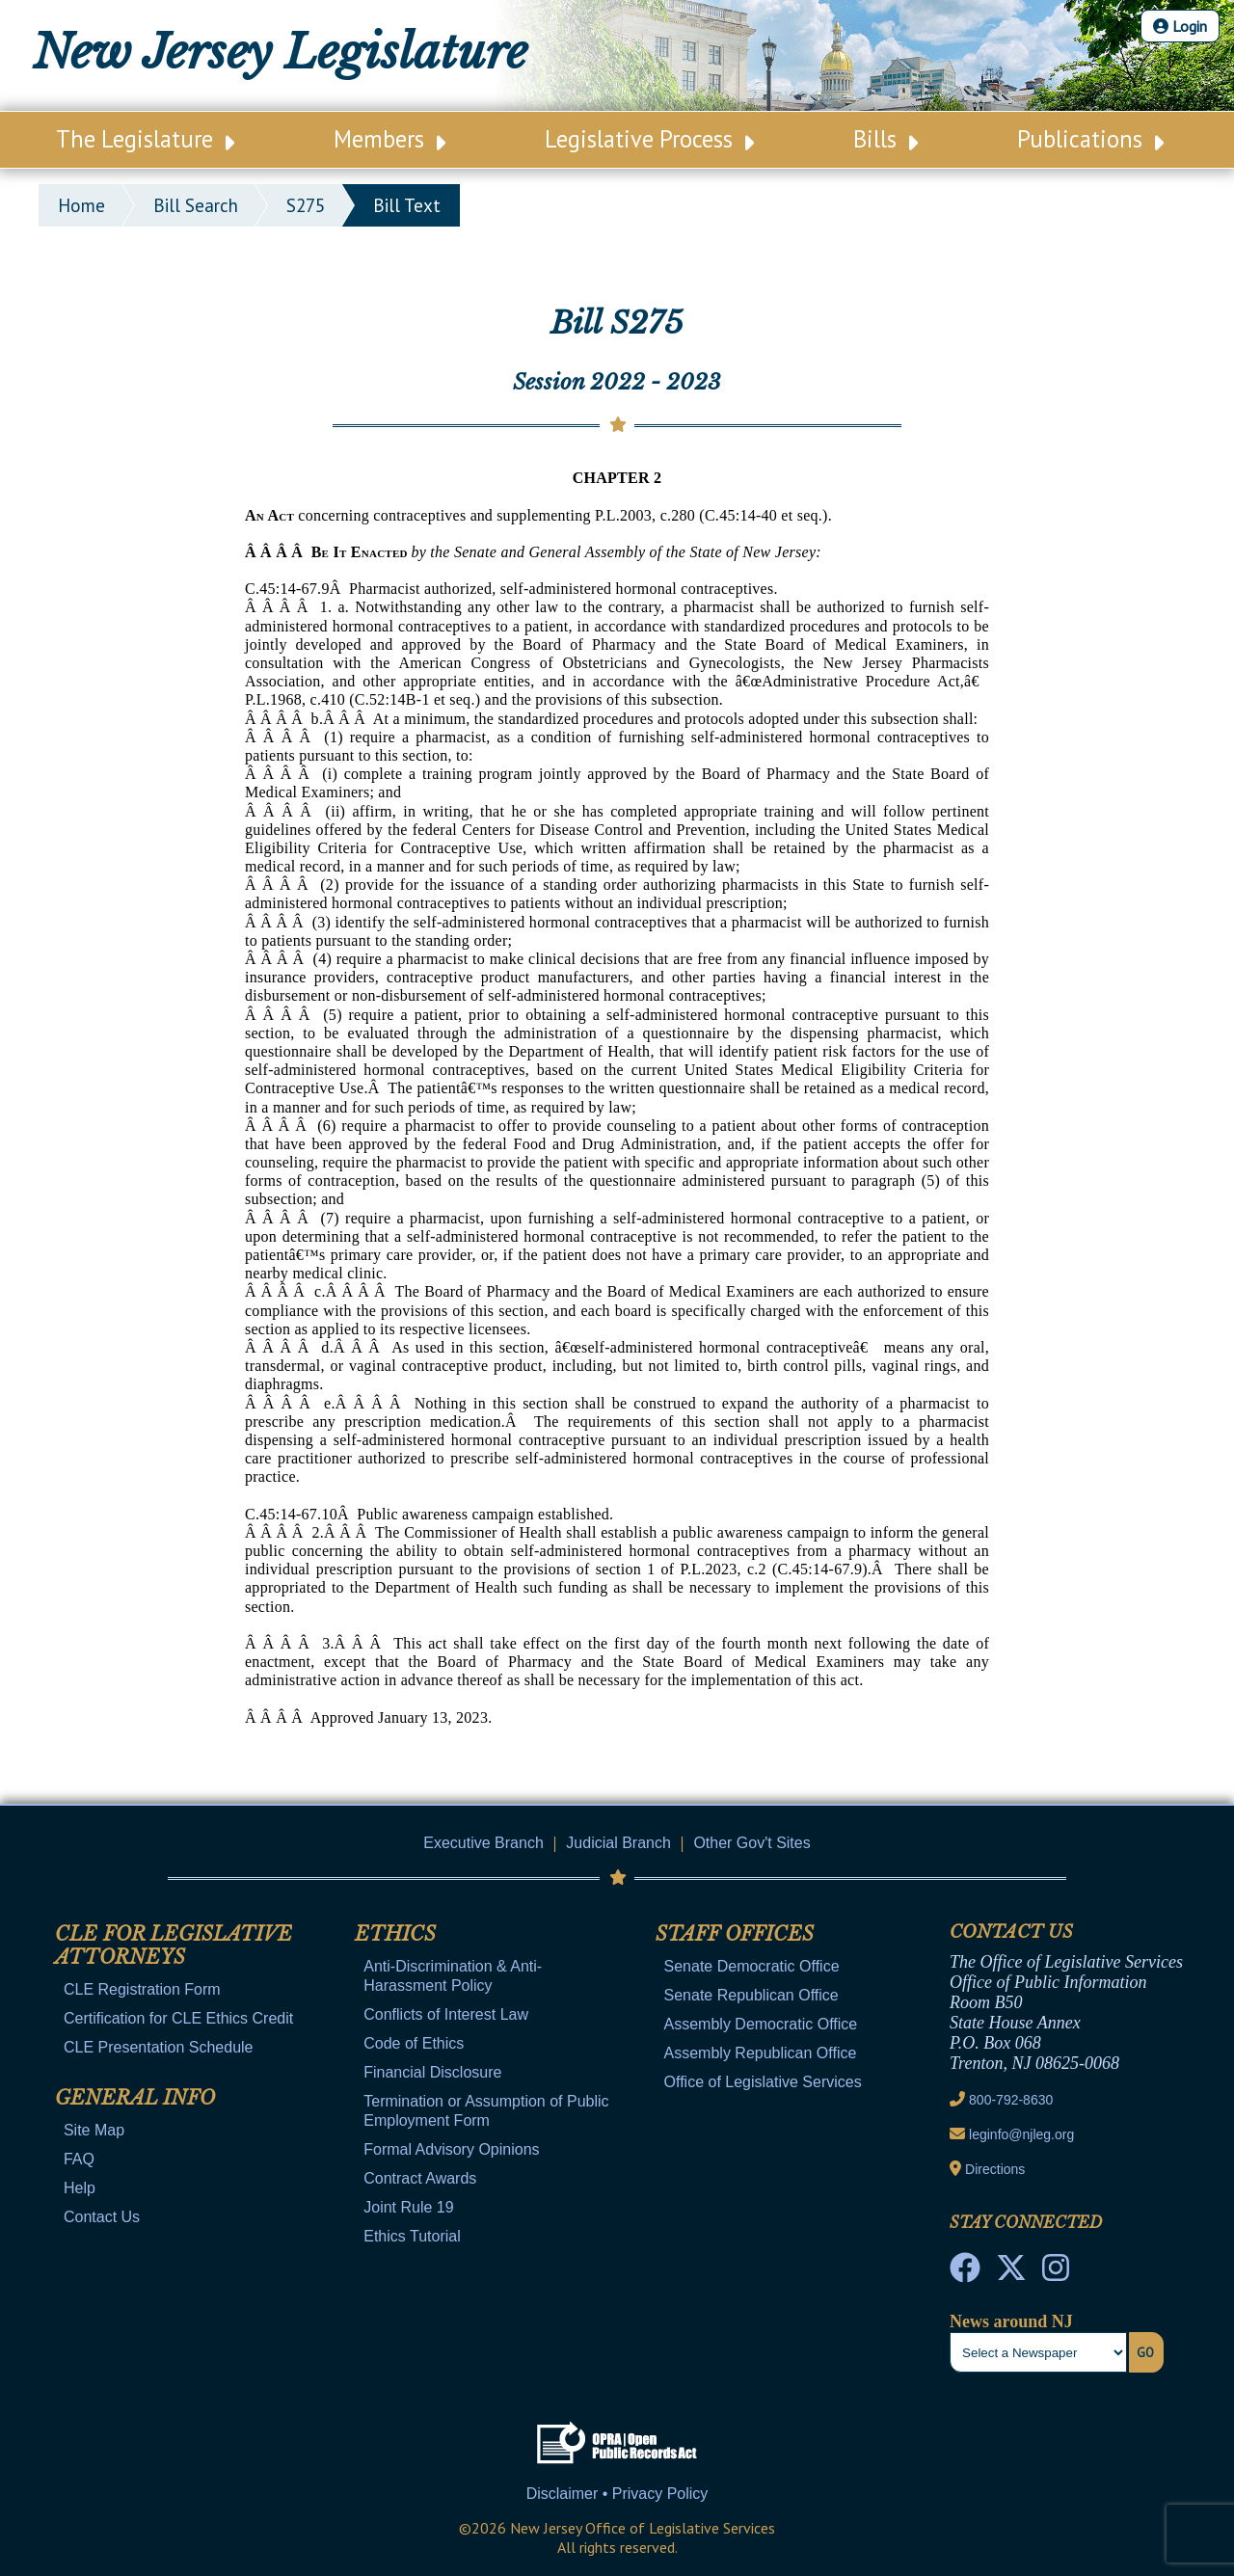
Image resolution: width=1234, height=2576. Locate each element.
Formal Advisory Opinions (451, 2149)
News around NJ (1011, 2321)
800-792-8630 (1011, 2099)
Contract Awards (419, 2178)
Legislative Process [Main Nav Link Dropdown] (649, 138)
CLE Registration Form (142, 1989)
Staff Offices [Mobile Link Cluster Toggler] (735, 1933)
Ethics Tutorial (411, 2236)
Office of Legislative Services (763, 2082)
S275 (305, 205)
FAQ (79, 2159)
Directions (995, 2169)
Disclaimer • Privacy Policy (617, 2493)
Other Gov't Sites (751, 1843)
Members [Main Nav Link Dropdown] (389, 138)
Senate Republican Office (751, 1995)
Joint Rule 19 (408, 2207)
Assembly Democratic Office (761, 2024)
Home (81, 205)
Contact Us (102, 2217)
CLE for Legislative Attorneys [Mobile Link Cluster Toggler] (173, 1945)
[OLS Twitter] (1011, 2273)
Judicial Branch (618, 1843)
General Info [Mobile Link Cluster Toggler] (135, 2097)
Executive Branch (483, 1843)
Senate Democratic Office (752, 1966)
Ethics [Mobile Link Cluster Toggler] (395, 1933)
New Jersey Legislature (280, 52)
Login (1180, 26)
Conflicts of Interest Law (445, 2014)
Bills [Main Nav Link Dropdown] (885, 138)
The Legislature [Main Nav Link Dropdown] (145, 138)
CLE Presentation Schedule (159, 2047)
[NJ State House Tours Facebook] (965, 2273)
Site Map (94, 2130)
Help (79, 2188)
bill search (195, 205)
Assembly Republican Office (760, 2053)
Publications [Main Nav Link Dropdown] (1090, 138)
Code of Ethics (413, 2043)
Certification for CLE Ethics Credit (178, 2018)
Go (1145, 2352)
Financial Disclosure (432, 2072)
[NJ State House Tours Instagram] (1055, 2273)
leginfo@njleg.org (1021, 2134)
